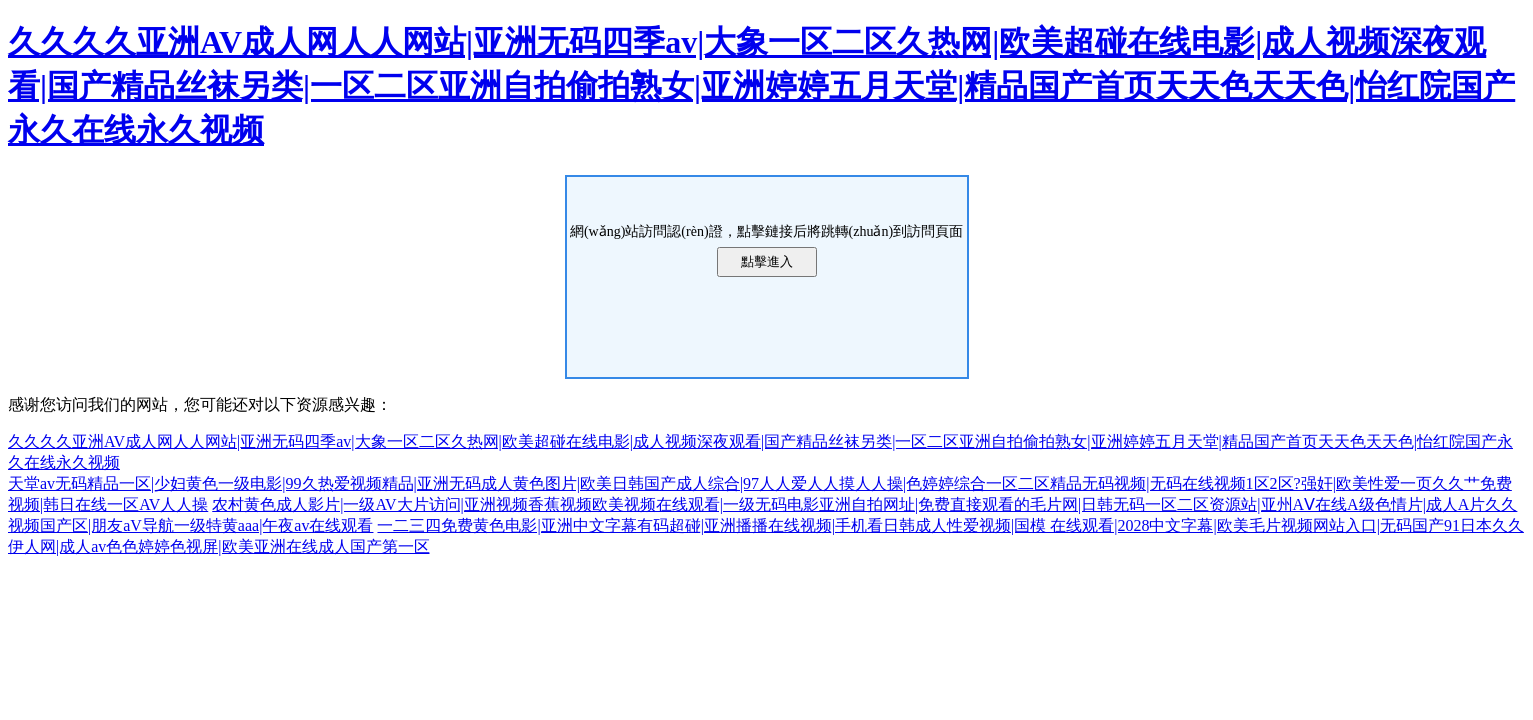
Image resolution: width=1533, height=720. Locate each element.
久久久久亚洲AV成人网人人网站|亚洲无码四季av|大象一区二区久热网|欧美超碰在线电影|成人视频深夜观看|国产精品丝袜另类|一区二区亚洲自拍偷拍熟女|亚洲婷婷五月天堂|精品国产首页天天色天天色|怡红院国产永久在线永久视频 (761, 86)
